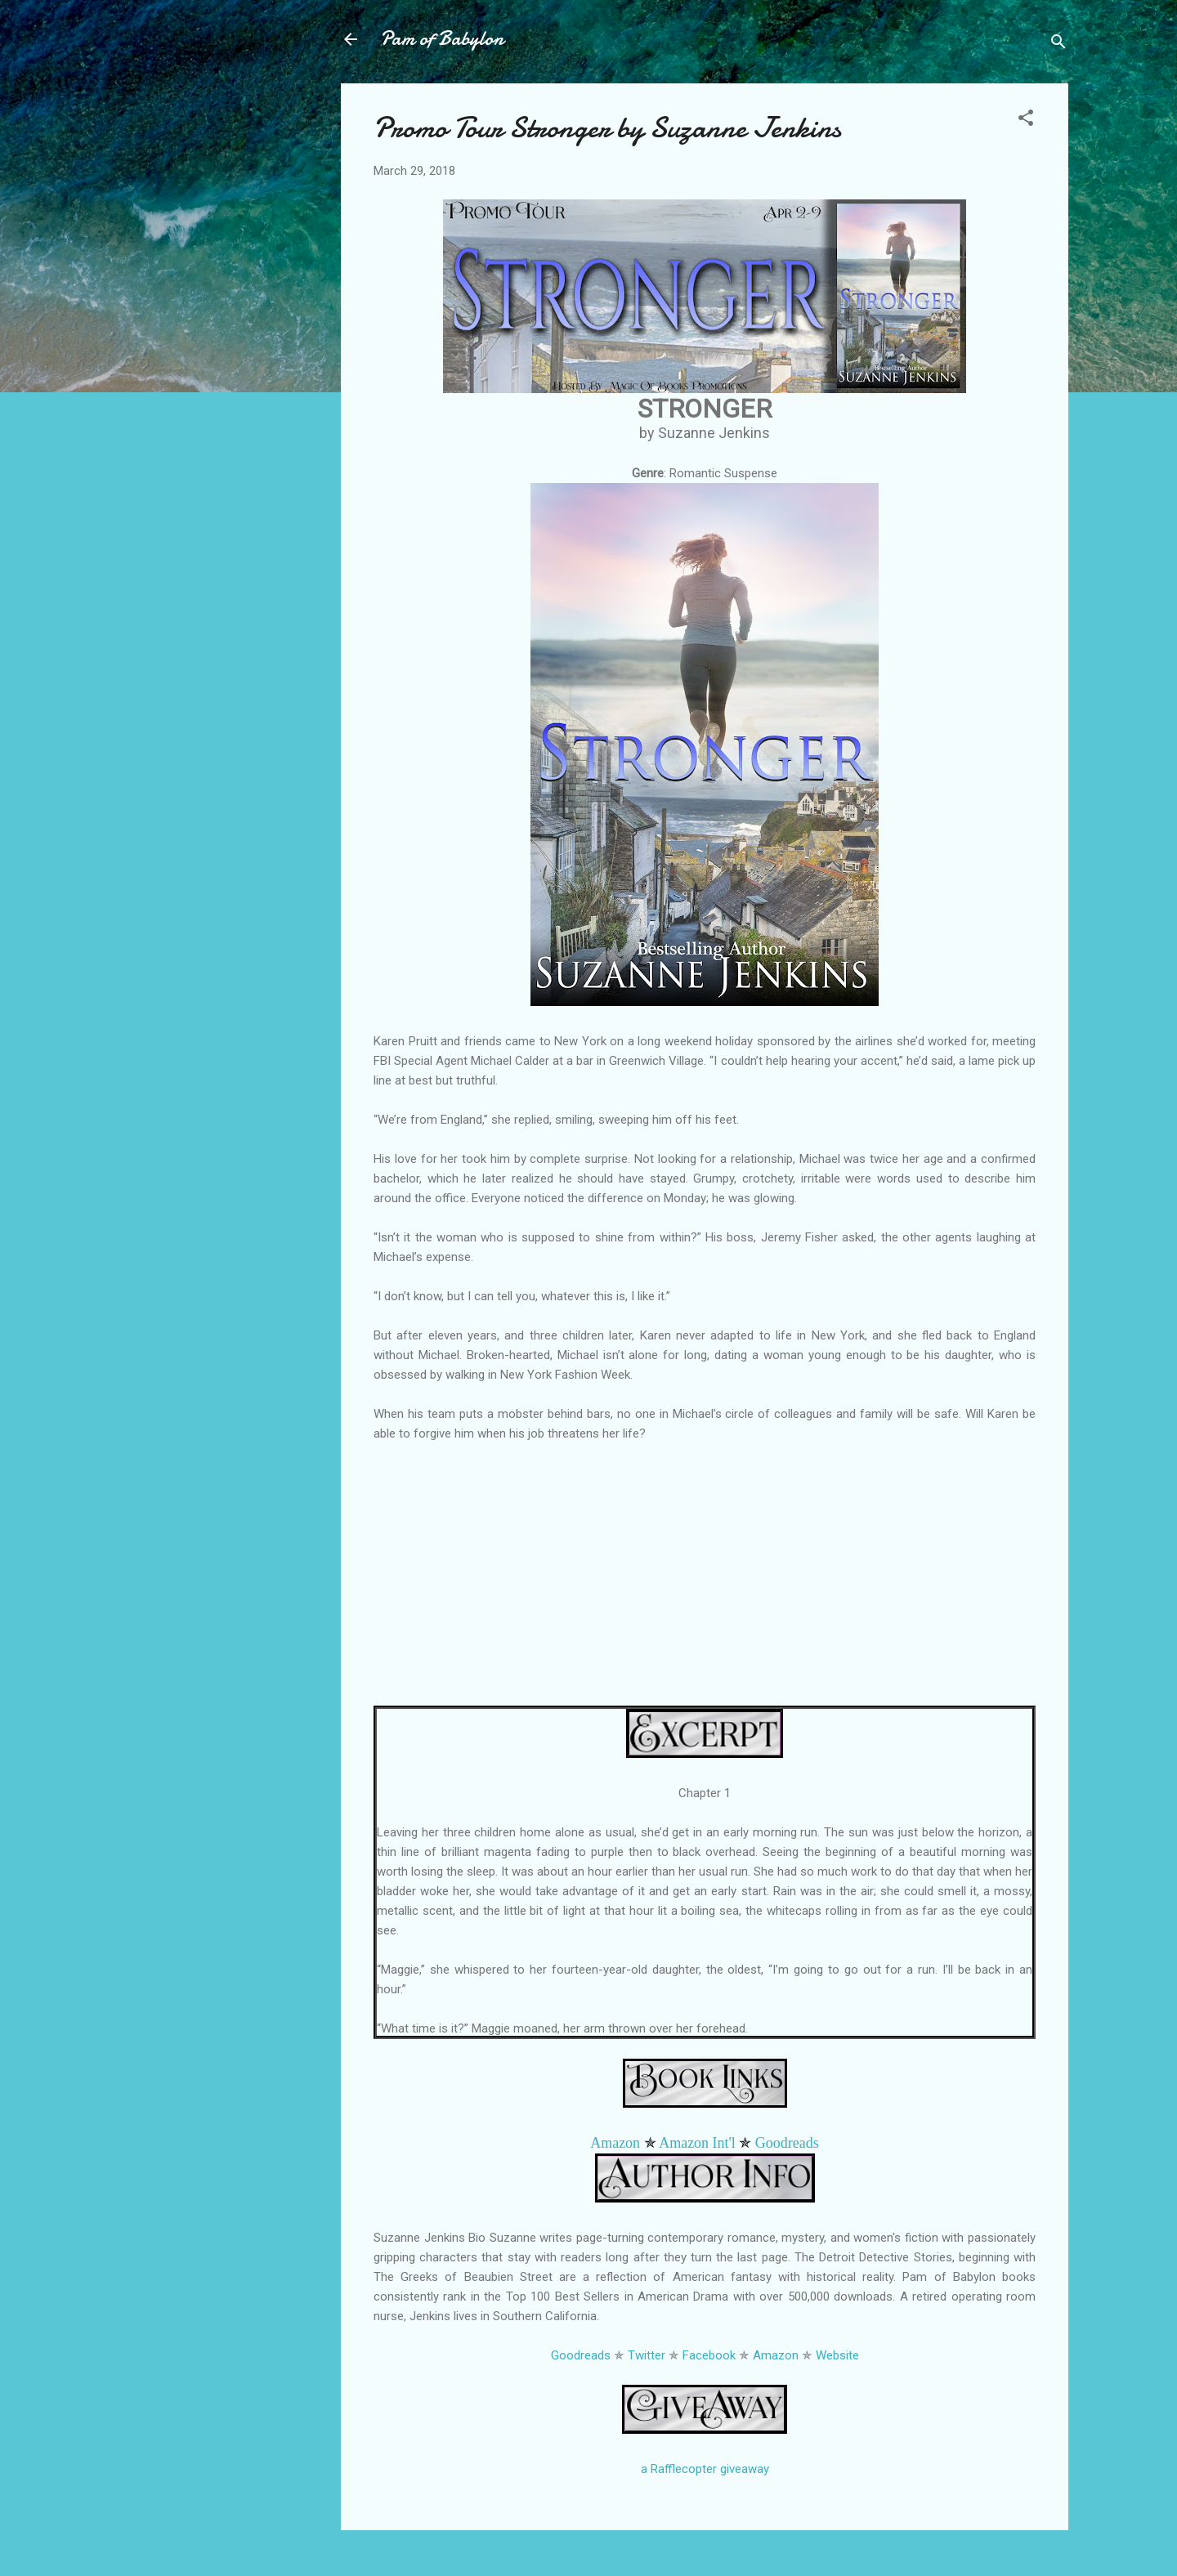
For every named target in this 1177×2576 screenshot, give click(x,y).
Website (837, 2355)
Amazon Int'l (697, 2143)
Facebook (709, 2355)
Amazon (615, 2143)
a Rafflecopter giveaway (705, 2469)
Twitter (646, 2355)
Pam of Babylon (441, 38)
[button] (1026, 120)
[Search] (1058, 44)
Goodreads (787, 2143)
